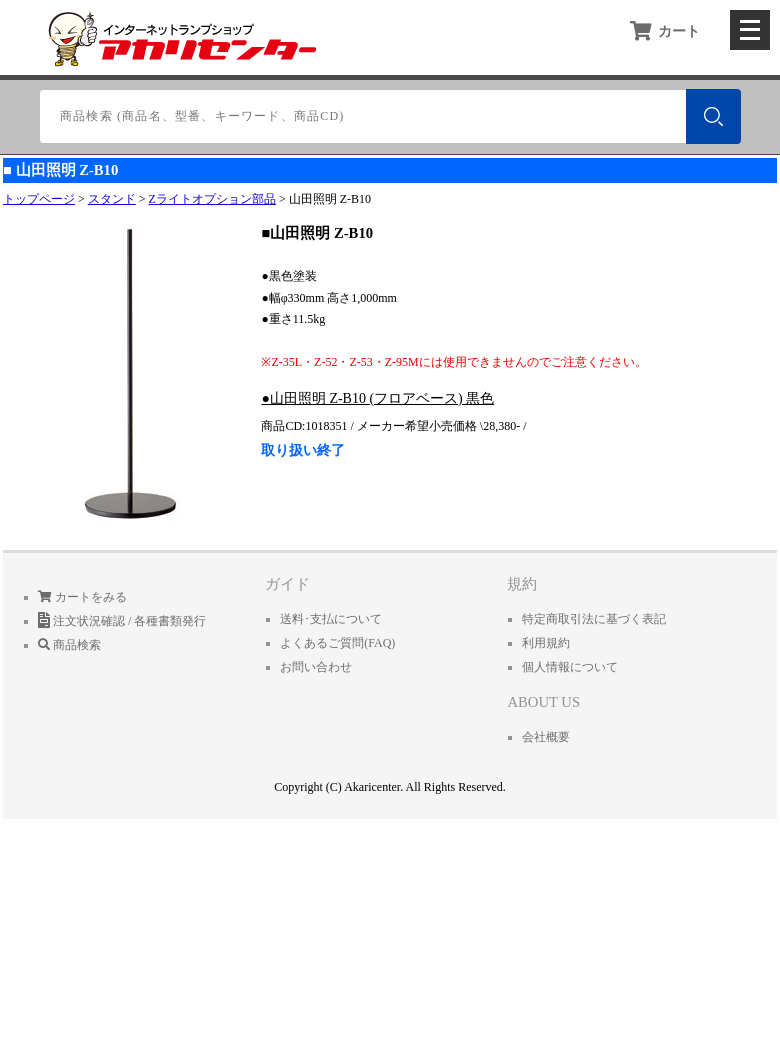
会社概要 (546, 737)
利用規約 (546, 643)
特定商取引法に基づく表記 (594, 619)
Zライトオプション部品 (212, 199)
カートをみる (82, 597)
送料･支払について (331, 619)
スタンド (112, 199)
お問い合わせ (316, 667)
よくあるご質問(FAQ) (337, 643)
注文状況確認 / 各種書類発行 (122, 621)
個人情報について (570, 667)
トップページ (39, 199)
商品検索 (69, 645)
